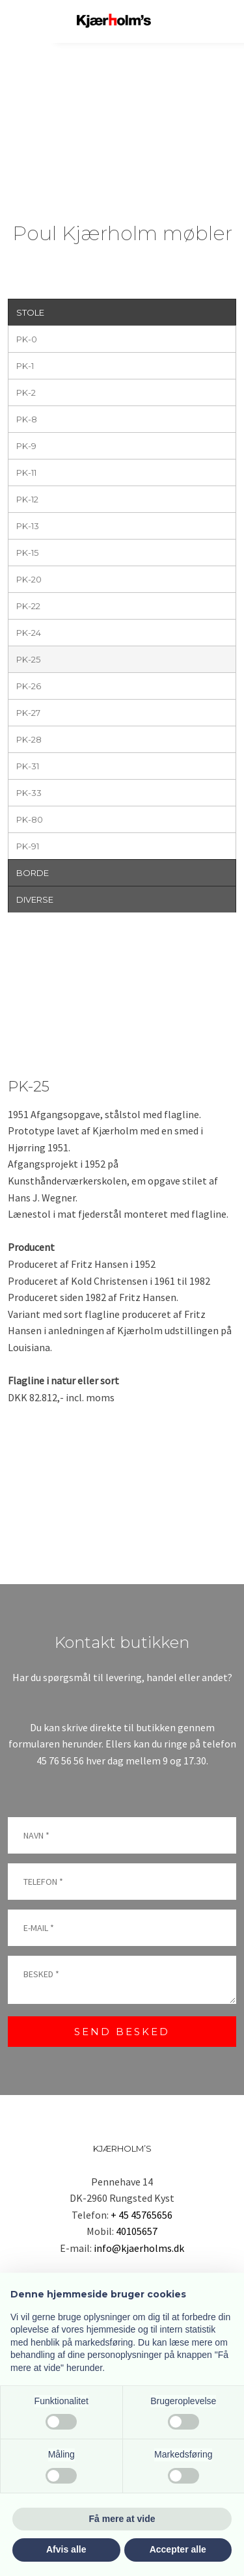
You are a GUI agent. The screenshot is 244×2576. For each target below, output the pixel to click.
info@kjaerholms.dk (139, 2247)
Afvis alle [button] (66, 2549)
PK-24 (28, 632)
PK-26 (28, 686)
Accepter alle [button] (178, 2549)
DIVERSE (34, 899)
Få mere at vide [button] (122, 2519)
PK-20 (29, 579)
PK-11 (26, 472)
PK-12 (27, 499)
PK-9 (26, 446)
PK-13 (27, 526)
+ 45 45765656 (141, 2214)
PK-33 (29, 793)
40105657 (136, 2231)
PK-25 (28, 659)
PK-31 (27, 766)
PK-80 (29, 819)
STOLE (30, 312)
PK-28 (29, 739)
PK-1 (25, 366)
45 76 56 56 (60, 1760)
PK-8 (26, 419)
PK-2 (26, 392)
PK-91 (27, 846)
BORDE (32, 873)
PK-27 (28, 712)
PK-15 (27, 552)
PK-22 (28, 606)
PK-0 (26, 339)
